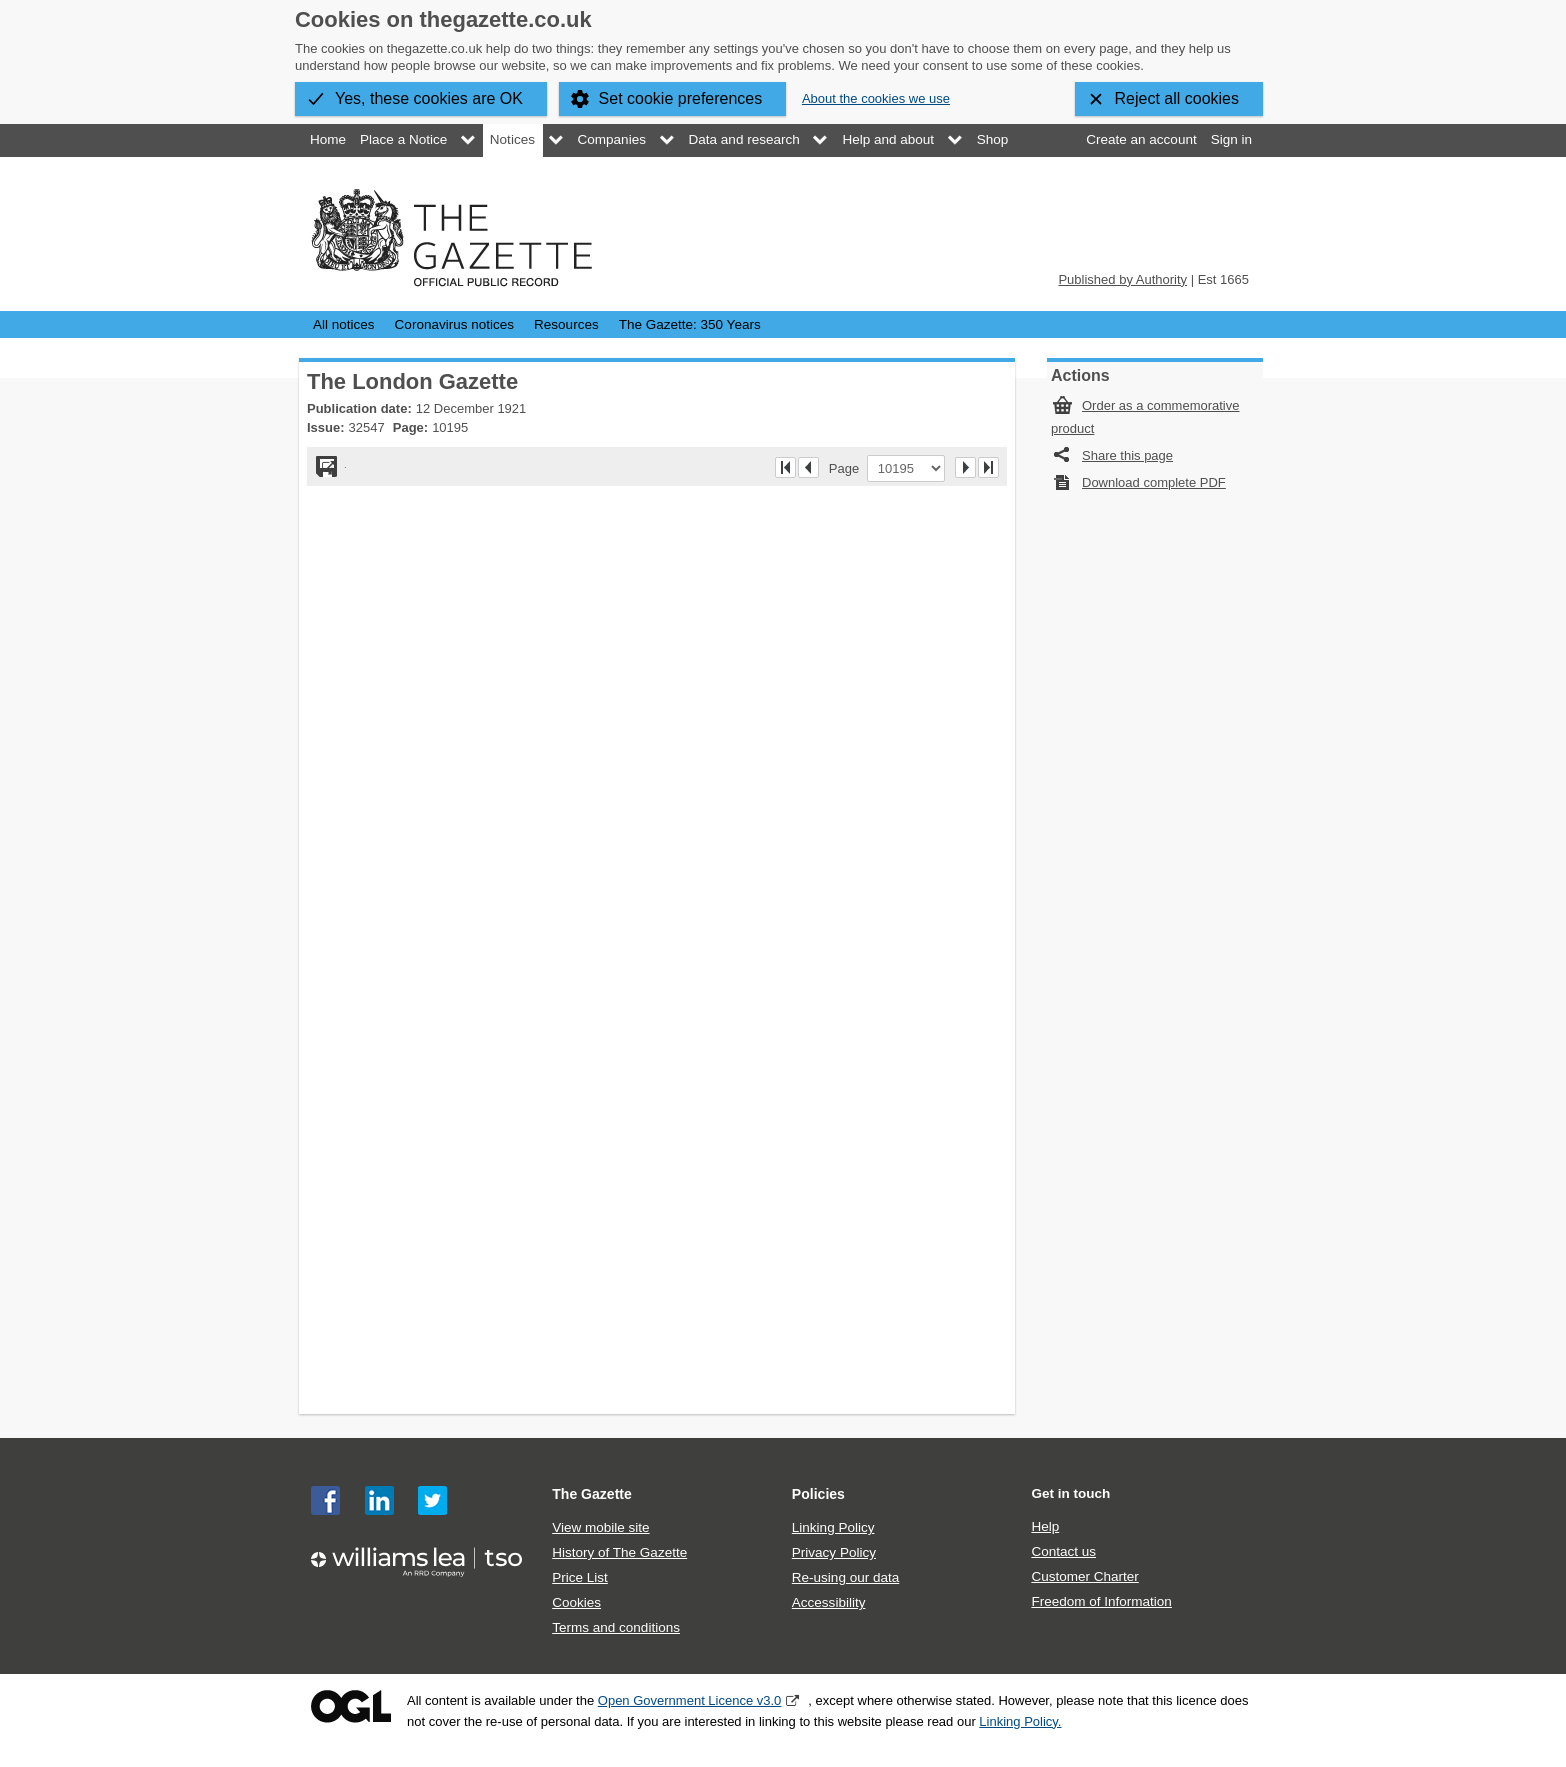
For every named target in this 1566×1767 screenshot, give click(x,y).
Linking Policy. (1020, 1721)
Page (848, 468)
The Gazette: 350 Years (690, 324)
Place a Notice (403, 139)
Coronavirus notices (454, 324)
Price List (580, 1577)
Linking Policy (833, 1527)
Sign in (1231, 139)
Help (1045, 1526)
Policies (818, 1494)
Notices (512, 139)
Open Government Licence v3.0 (690, 1700)
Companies (612, 139)
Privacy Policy (834, 1552)
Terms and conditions (616, 1627)
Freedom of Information (1101, 1601)
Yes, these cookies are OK (429, 98)
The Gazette (592, 1494)
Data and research (744, 139)
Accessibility (829, 1602)
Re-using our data (845, 1577)
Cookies (576, 1602)
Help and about (888, 139)
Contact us (1063, 1551)
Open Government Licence (351, 1706)
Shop (993, 139)
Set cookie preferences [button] (681, 98)
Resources (566, 324)
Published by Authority (1122, 279)
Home (328, 139)
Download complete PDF (1154, 482)
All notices (344, 324)
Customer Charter (1084, 1576)
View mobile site (600, 1527)
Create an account (1141, 139)
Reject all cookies (1177, 98)
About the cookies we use (876, 98)
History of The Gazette (619, 1552)
